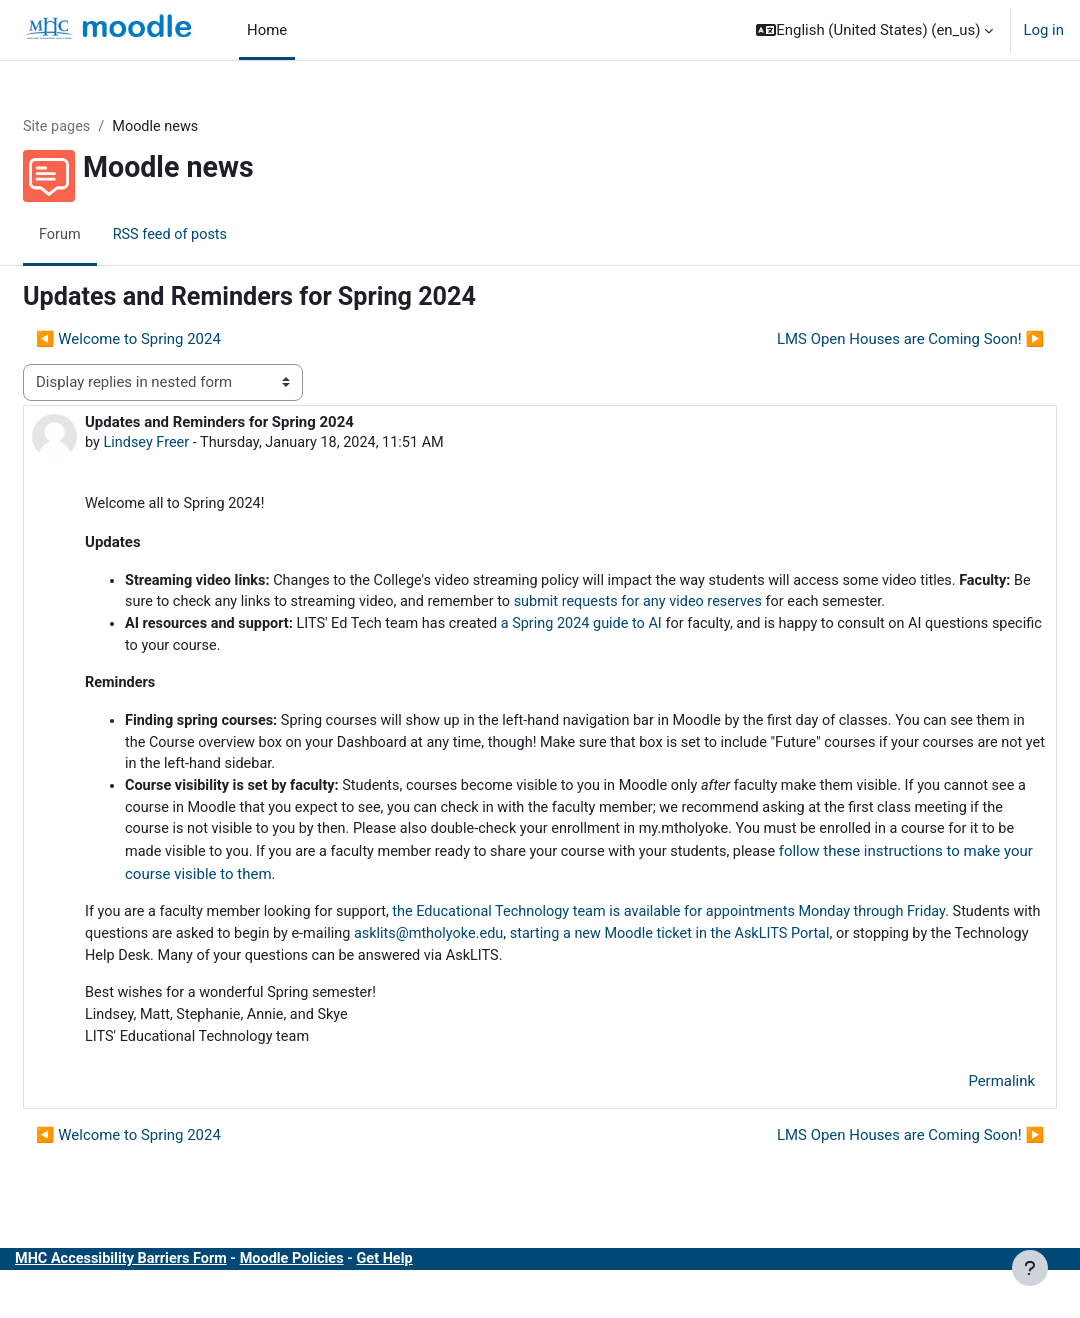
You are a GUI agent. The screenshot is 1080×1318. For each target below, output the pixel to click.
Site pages (106, 127)
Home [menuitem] (267, 30)
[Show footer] (1030, 1268)
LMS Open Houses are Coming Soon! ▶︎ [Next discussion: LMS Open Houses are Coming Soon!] (862, 339)
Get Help (445, 1296)
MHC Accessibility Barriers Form (172, 1296)
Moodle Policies (348, 1296)
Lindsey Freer (196, 443)
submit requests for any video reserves (820, 605)
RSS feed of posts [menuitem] (221, 235)
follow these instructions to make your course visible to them (633, 906)
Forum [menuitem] (108, 235)
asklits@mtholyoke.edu (630, 967)
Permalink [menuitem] (953, 1118)
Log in (1043, 30)
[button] (874, 30)
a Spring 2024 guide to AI (644, 650)
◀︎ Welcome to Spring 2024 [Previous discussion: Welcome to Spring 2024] (176, 339)
